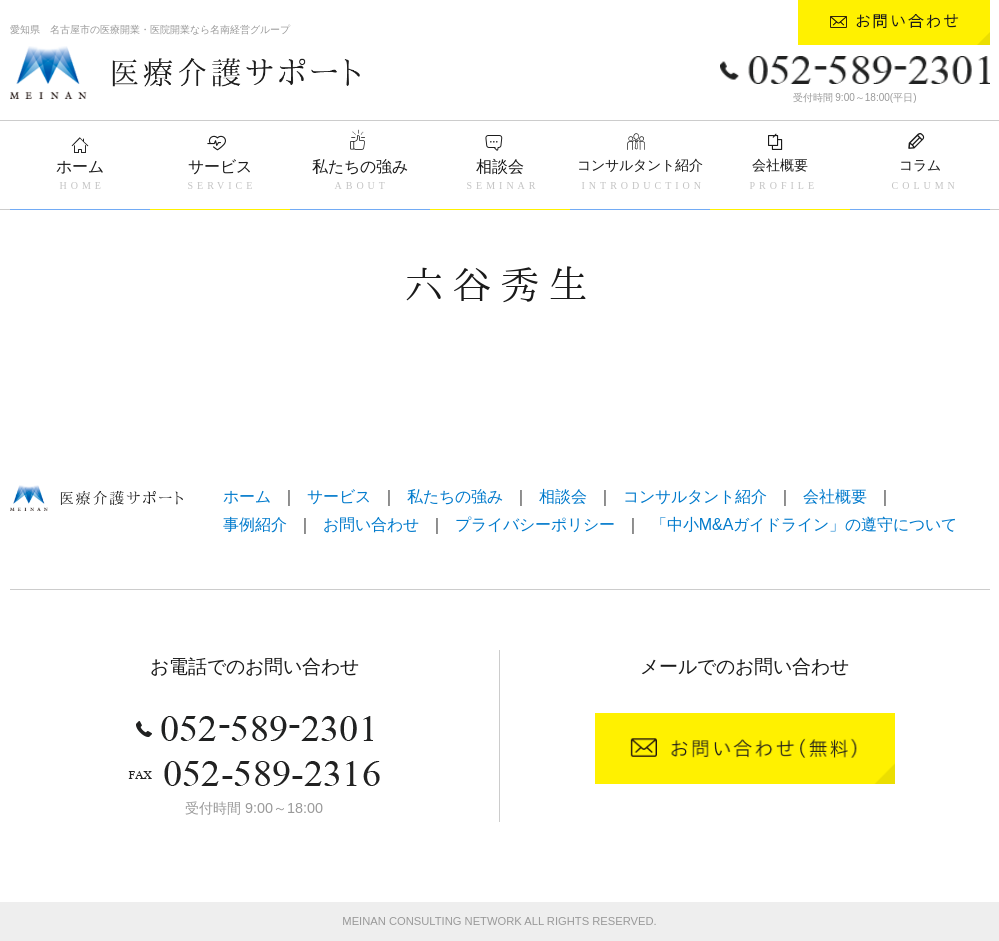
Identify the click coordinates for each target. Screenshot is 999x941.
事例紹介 (255, 524)
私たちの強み (360, 166)
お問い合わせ (371, 524)
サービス (220, 166)
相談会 (500, 166)
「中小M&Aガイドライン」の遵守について (804, 524)
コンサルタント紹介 (640, 165)
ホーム (80, 166)
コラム (920, 165)
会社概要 (780, 165)
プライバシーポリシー (535, 524)
